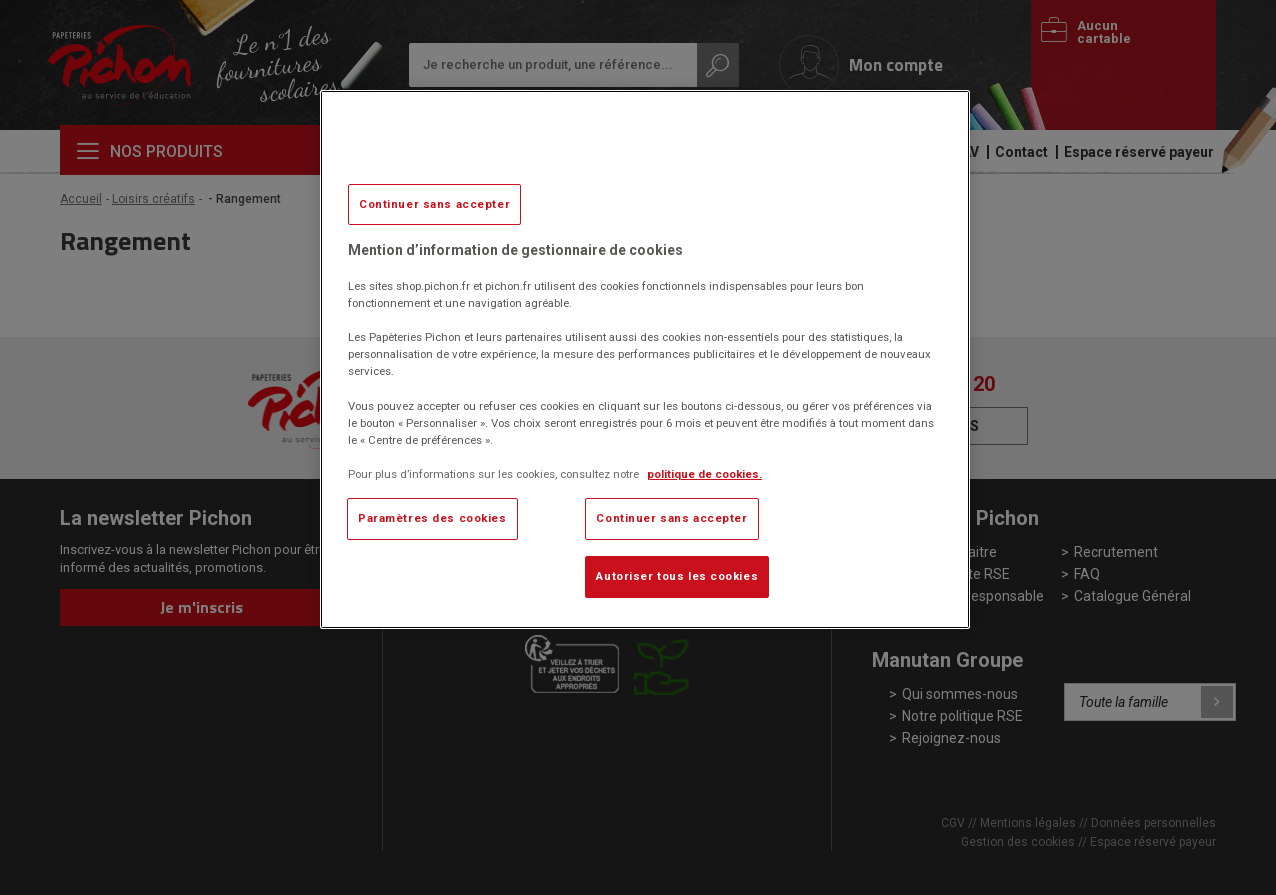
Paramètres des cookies (432, 518)
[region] (645, 359)
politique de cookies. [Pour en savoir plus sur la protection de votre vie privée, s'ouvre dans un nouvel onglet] (704, 474)
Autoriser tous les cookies (677, 576)
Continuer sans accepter (434, 204)
